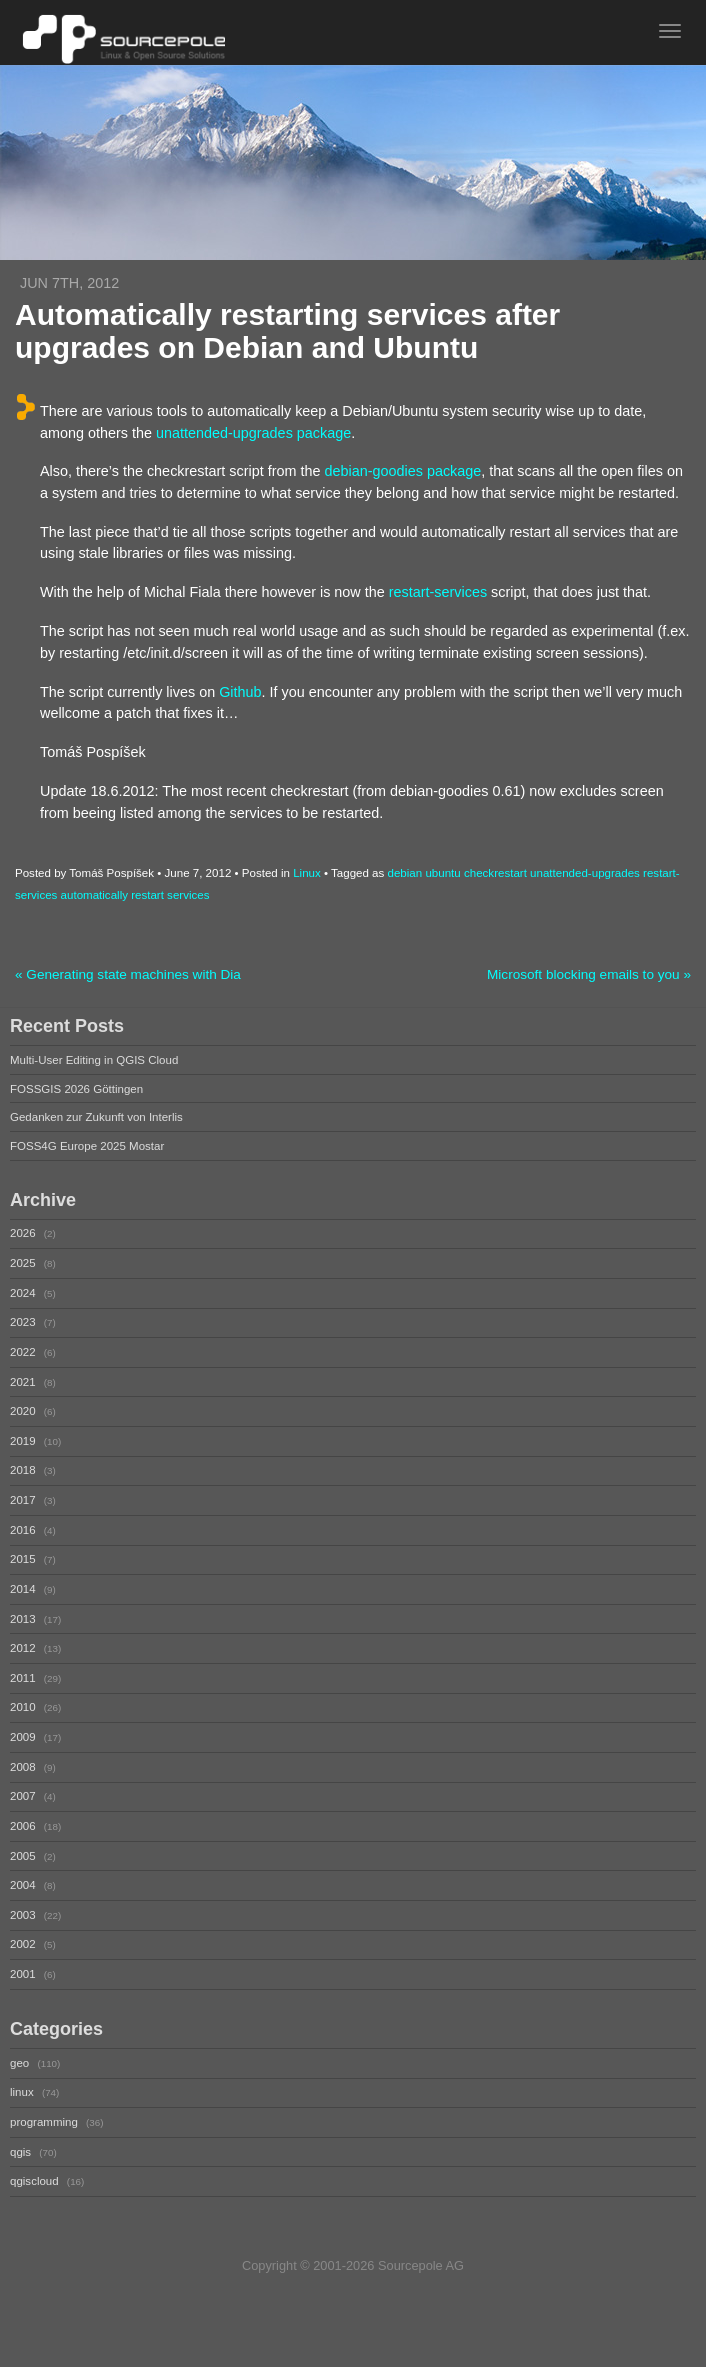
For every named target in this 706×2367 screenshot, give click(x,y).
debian (405, 873)
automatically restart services (135, 895)
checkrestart (495, 873)
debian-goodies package (402, 471)
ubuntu (442, 873)
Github (240, 692)
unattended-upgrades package (253, 433)
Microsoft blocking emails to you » (589, 974)
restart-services (438, 592)
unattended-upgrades (585, 873)
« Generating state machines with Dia (128, 974)
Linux (307, 873)
